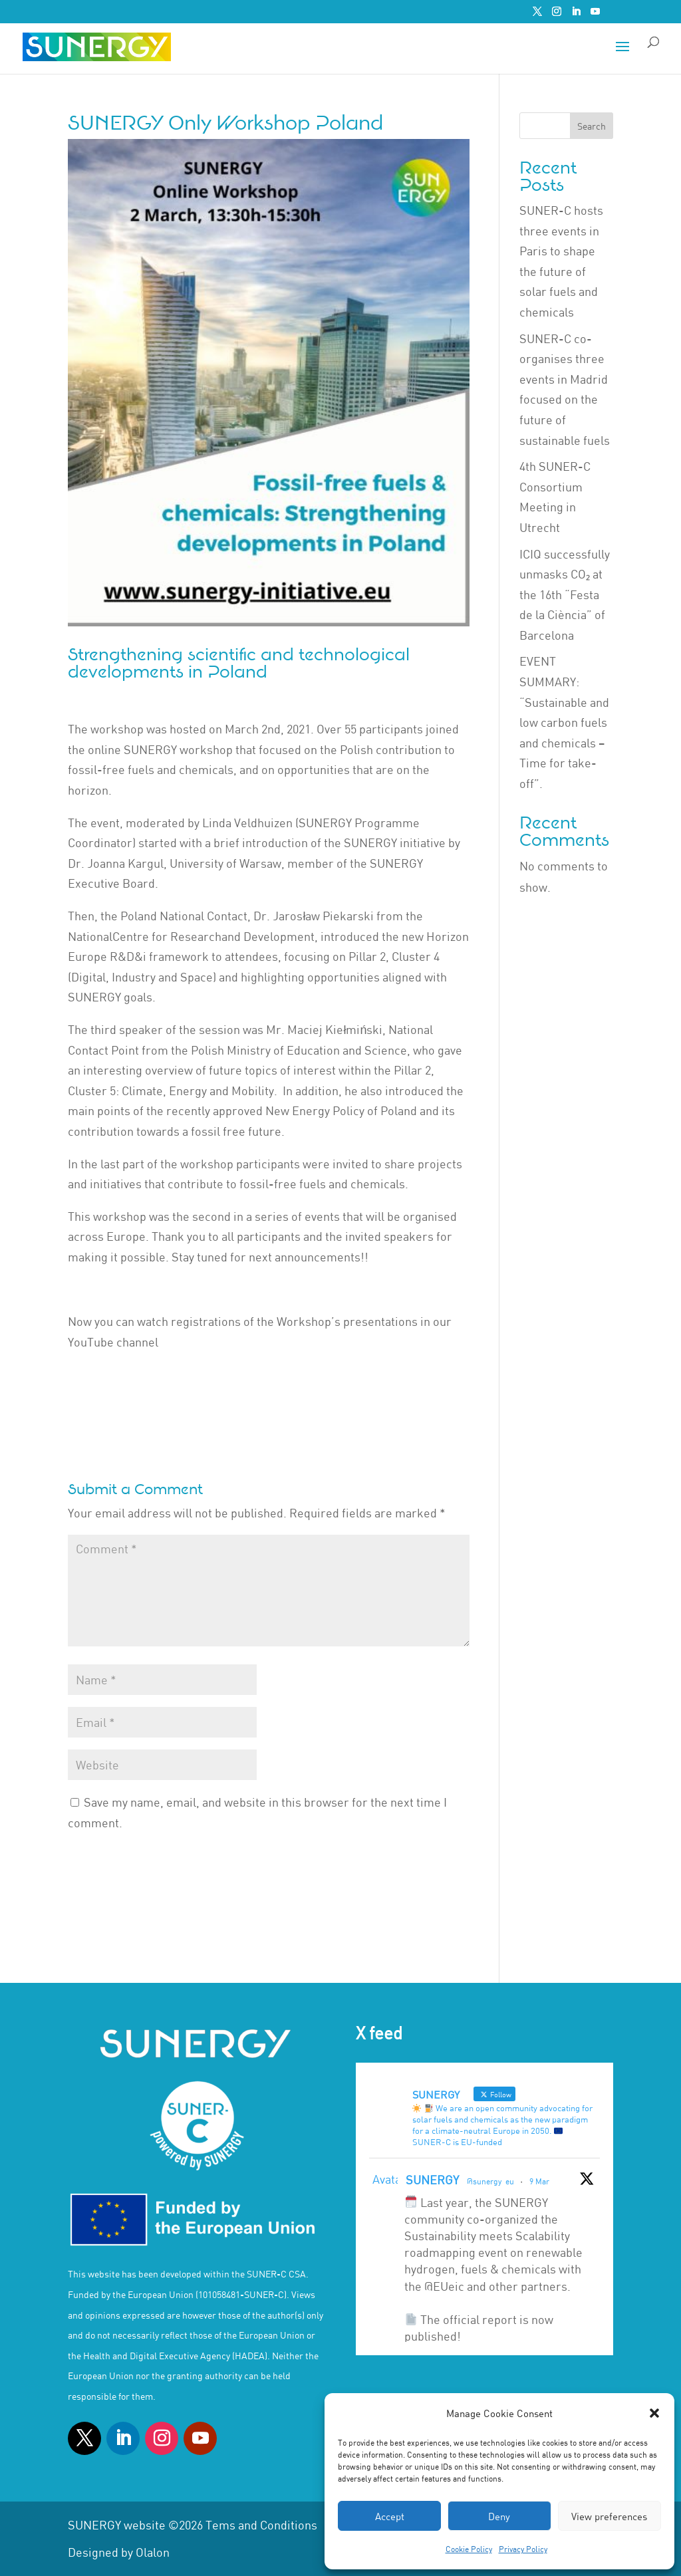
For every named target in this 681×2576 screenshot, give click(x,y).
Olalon (153, 2552)
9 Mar (539, 2181)
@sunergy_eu (490, 2181)
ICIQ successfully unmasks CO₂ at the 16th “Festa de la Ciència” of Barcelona (564, 594)
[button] (654, 2413)
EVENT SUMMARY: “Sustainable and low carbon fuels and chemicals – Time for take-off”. (564, 722)
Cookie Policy (469, 2548)
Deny (499, 2516)
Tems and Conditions (261, 2524)
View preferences (609, 2516)
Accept (389, 2516)
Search (591, 126)
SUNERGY (432, 2179)
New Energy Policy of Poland (341, 1110)
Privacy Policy (523, 2548)
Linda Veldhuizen (247, 822)
